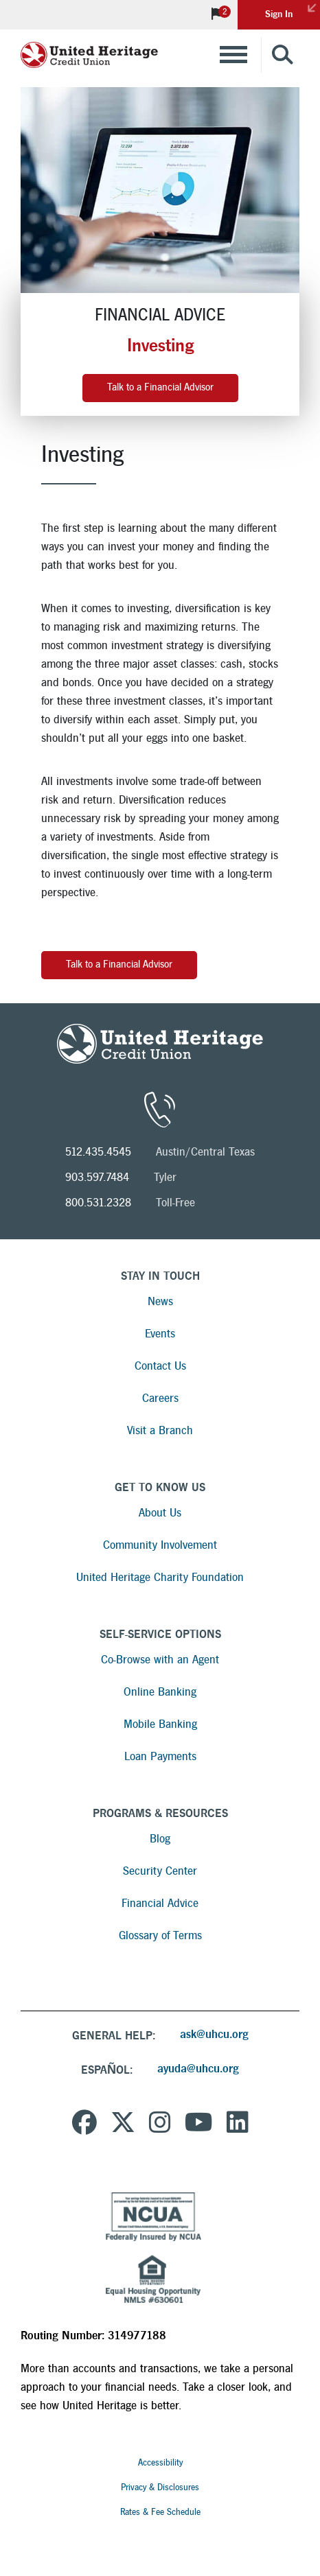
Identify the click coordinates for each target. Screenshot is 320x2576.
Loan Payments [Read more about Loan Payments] (160, 1756)
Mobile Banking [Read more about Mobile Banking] (160, 1724)
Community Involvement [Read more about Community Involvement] (160, 1545)
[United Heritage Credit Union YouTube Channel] (199, 2124)
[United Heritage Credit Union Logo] (89, 55)
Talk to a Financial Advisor (160, 387)
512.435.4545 (98, 1152)
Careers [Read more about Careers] (160, 1398)
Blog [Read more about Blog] (160, 1839)
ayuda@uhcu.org (198, 2068)
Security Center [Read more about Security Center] (160, 1871)
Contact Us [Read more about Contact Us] (160, 1366)
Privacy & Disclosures (160, 2487)
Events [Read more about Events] (160, 1333)
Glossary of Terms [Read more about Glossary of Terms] (160, 1935)
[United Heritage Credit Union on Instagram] (160, 2124)
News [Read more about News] (160, 1301)
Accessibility (160, 2463)
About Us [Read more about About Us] (160, 1513)
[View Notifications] (217, 15)
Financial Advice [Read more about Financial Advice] (160, 1903)
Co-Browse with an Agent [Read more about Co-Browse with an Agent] (160, 1659)
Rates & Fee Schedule (160, 2512)
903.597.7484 (97, 1177)
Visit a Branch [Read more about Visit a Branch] (160, 1430)
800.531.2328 (98, 1202)
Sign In (292, 9)
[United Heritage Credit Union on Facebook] (84, 2124)
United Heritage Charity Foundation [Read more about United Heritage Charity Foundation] (160, 1577)
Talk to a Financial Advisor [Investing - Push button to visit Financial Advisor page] (119, 964)
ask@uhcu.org (214, 2034)
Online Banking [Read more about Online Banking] (160, 1692)
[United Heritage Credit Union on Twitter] (123, 2124)
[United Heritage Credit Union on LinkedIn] (238, 2124)
